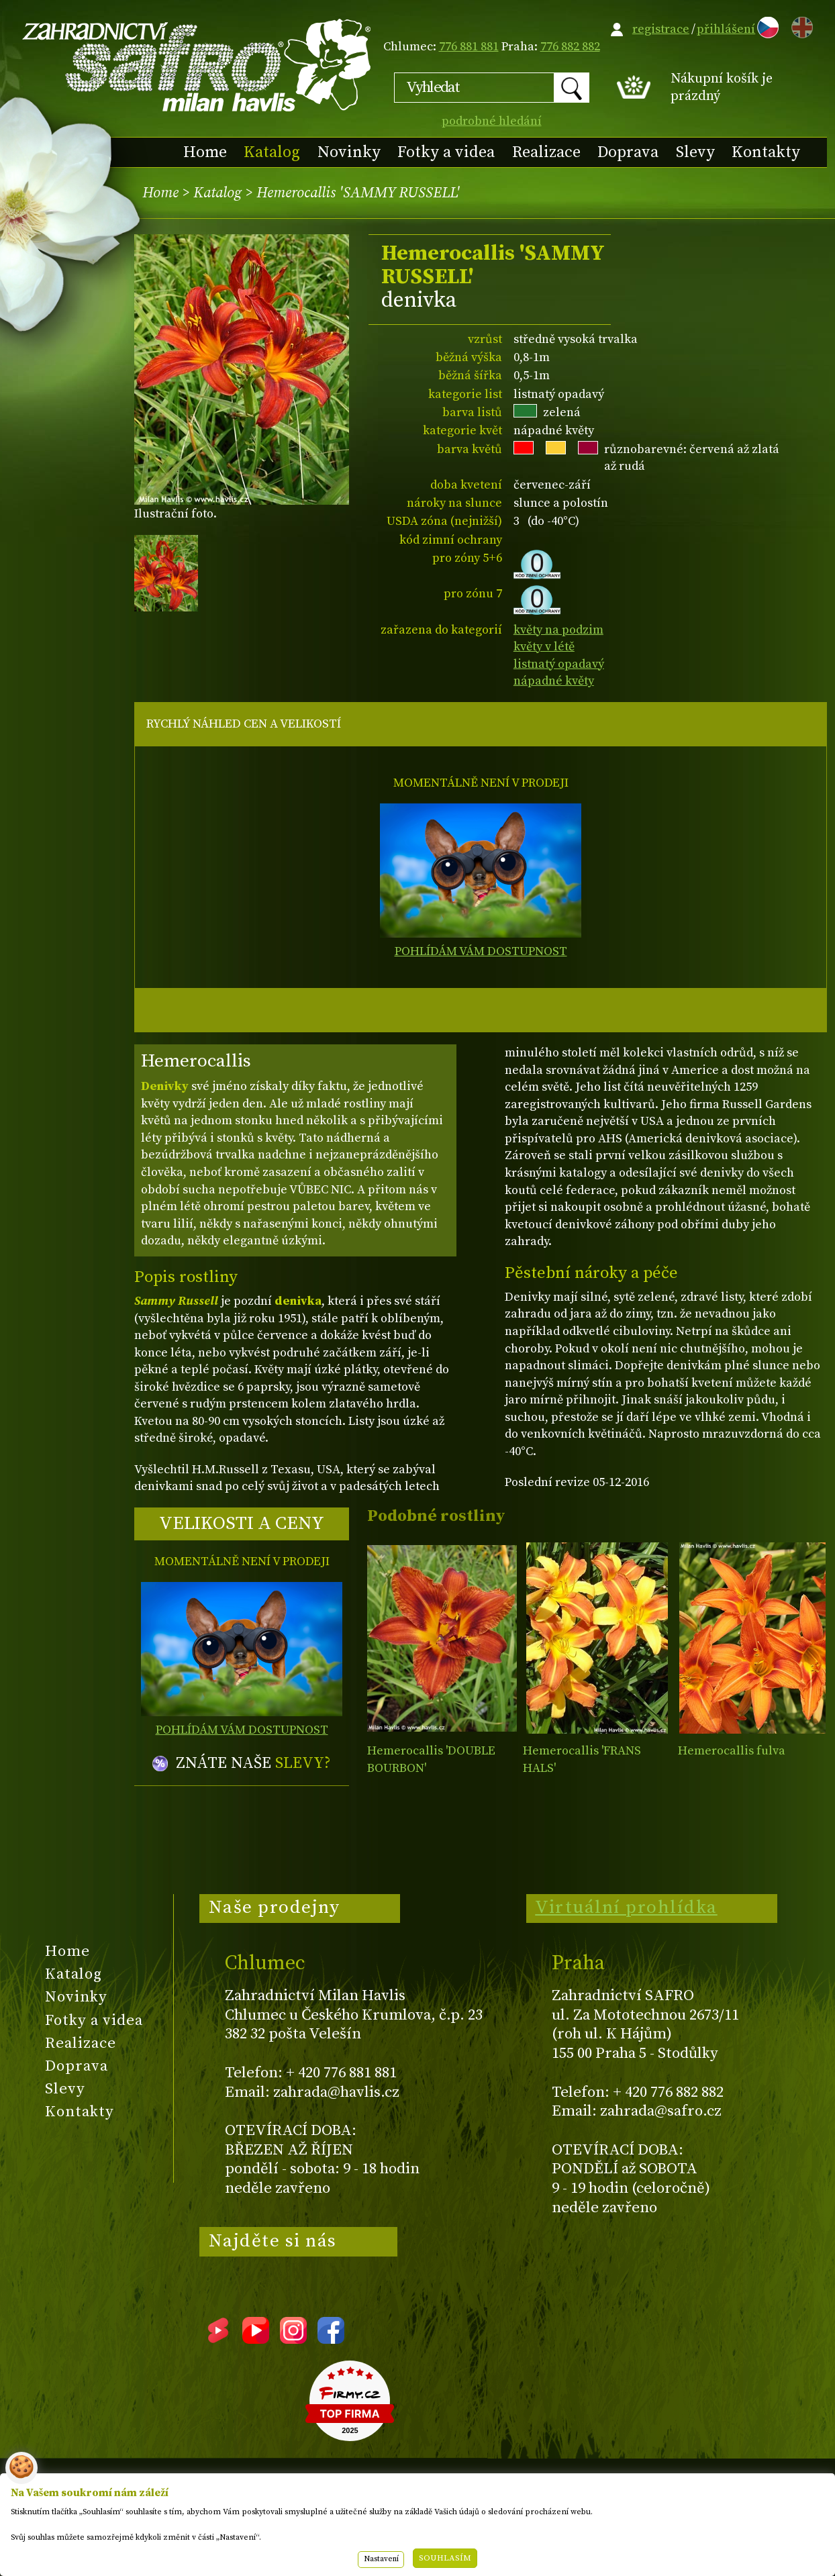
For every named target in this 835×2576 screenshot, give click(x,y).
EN (799, 25)
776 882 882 (570, 46)
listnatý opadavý (558, 664)
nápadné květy (553, 681)
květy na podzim (558, 630)
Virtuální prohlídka (626, 1907)
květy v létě (544, 646)
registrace (660, 29)
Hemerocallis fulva (731, 1750)
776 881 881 (469, 46)
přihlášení (726, 29)
